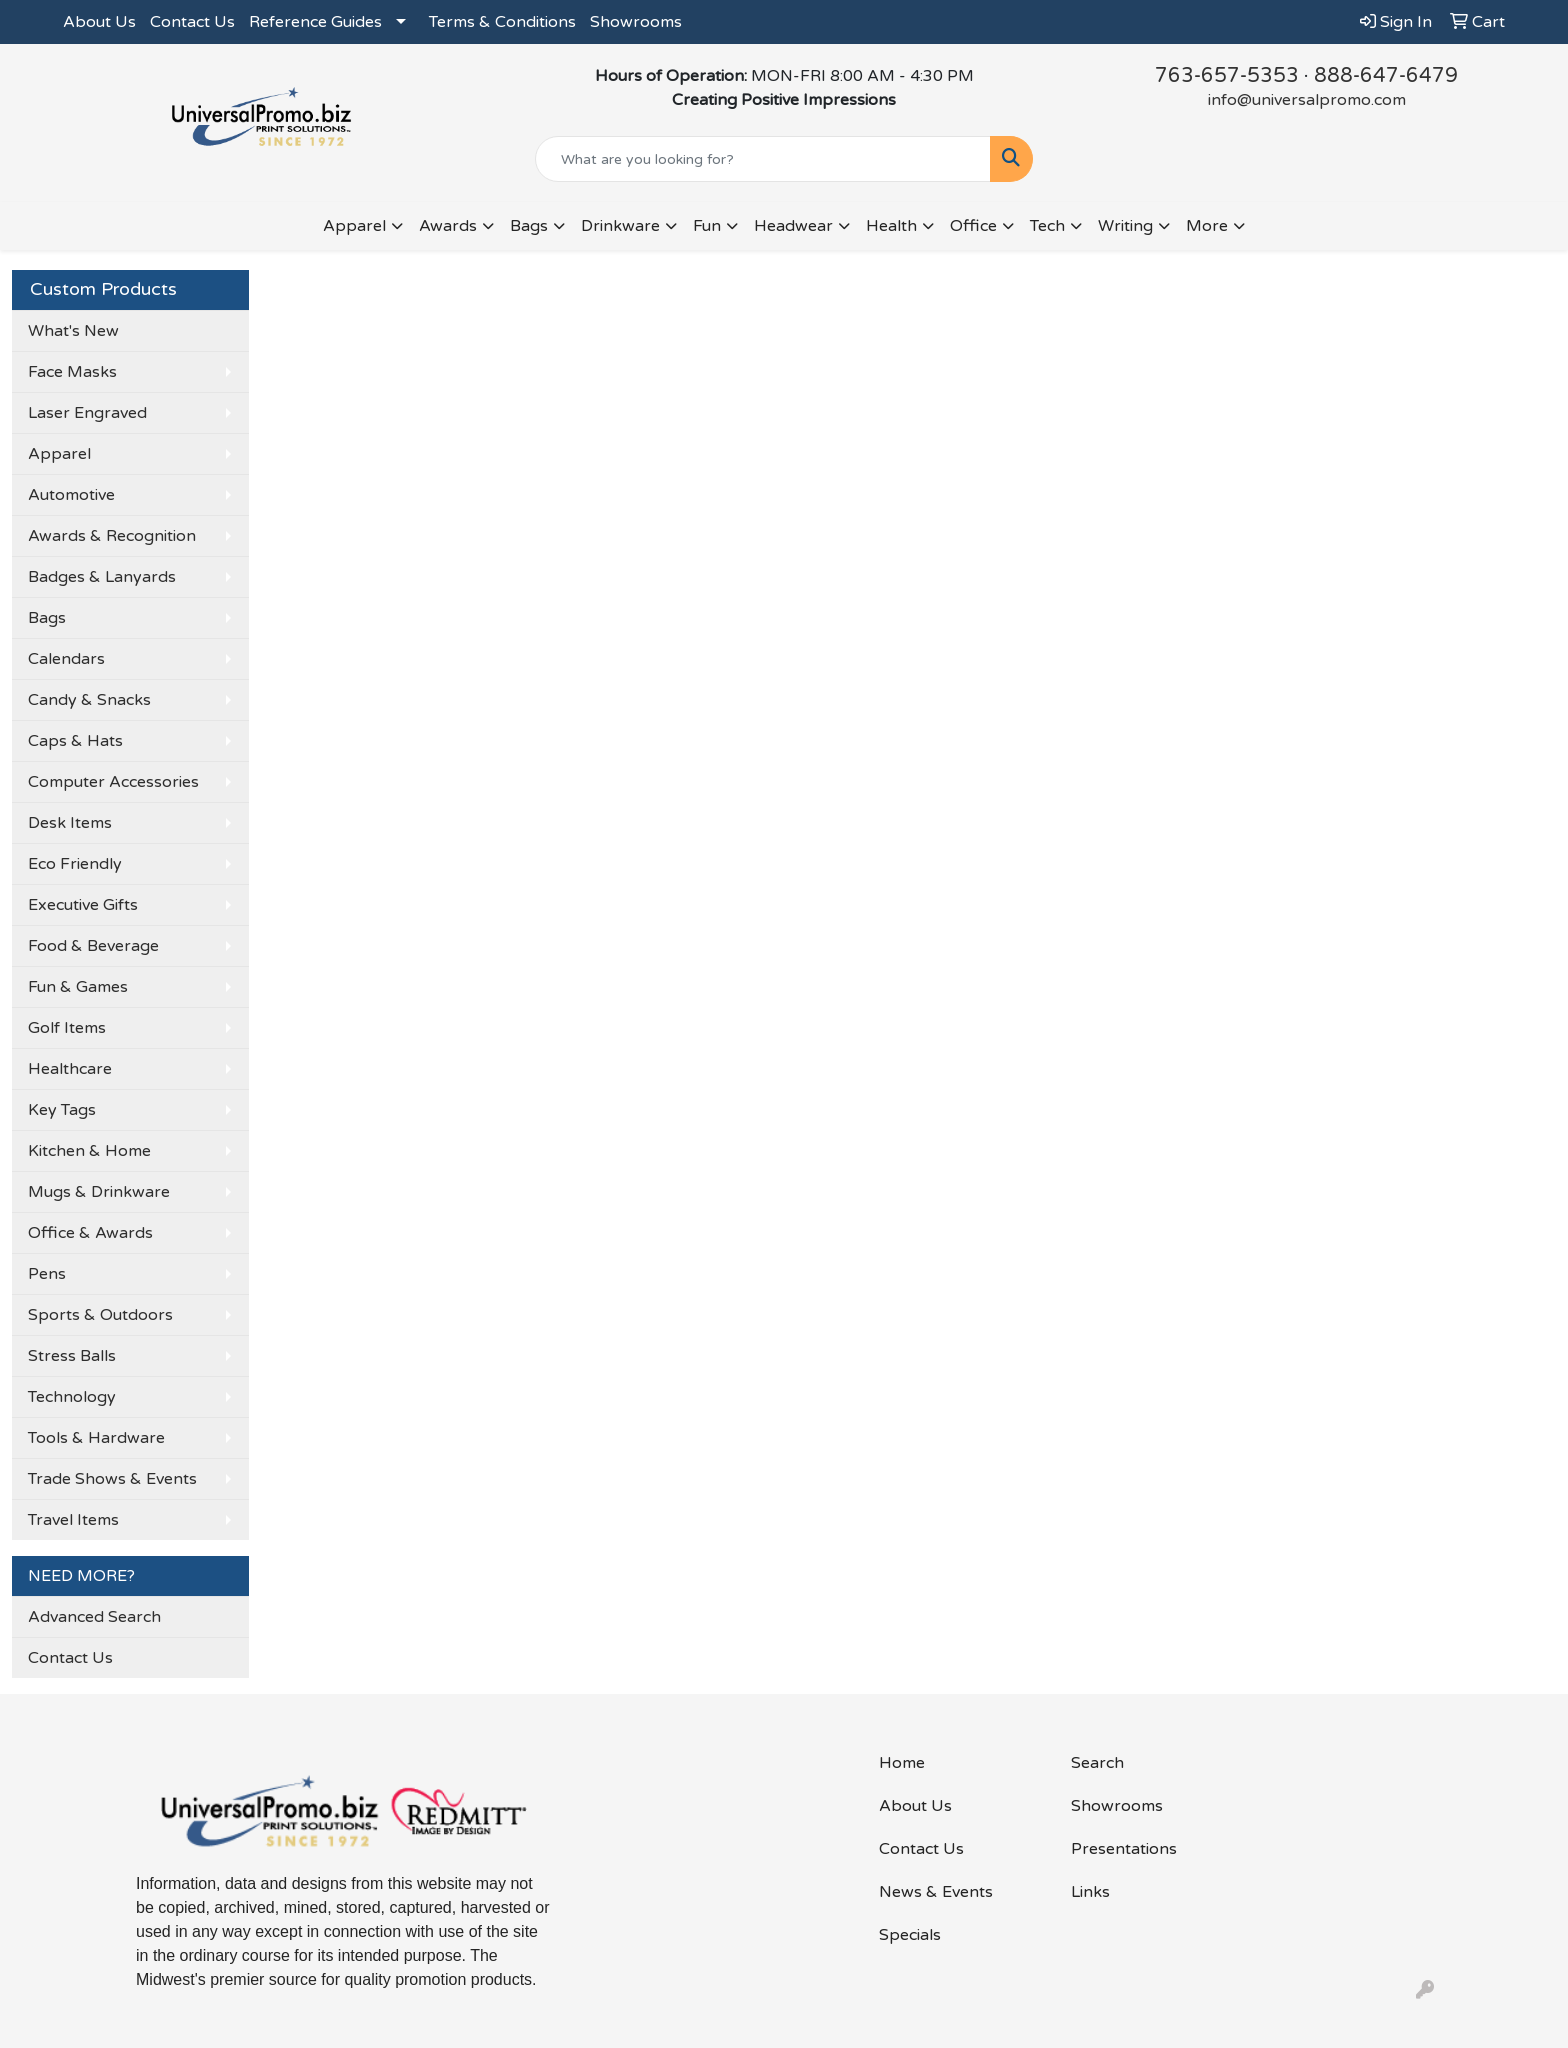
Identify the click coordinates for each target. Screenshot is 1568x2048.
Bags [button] (529, 226)
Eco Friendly (75, 864)
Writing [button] (1125, 226)
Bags (47, 618)
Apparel (59, 454)
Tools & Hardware (96, 1438)
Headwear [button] (793, 226)
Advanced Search (94, 1617)
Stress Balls (72, 1356)
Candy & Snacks (89, 700)
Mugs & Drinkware (99, 1192)
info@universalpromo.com (1307, 100)
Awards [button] (448, 226)
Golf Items (67, 1028)
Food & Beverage (93, 946)
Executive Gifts (83, 905)
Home (902, 1763)
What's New (73, 331)
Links (1090, 1892)
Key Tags (62, 1110)
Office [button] (973, 226)
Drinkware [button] (620, 226)
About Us (99, 22)
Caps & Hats (75, 741)
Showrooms (636, 22)
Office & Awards (90, 1233)
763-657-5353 (1227, 76)
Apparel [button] (354, 226)
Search (1097, 1763)
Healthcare (70, 1069)
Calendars (66, 659)
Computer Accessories (113, 782)
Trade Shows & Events (112, 1479)
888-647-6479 (1386, 76)
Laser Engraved (87, 413)
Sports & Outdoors (100, 1315)
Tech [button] (1047, 226)
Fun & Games (78, 987)
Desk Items (70, 823)
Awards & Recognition (112, 536)
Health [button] (891, 226)
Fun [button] (707, 226)
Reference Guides (315, 22)
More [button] (1207, 226)
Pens (47, 1274)
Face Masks (72, 372)
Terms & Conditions (502, 22)
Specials (910, 1935)
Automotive (71, 495)
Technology (72, 1397)
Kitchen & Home (89, 1151)
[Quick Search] (763, 159)
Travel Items (73, 1520)
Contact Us (192, 22)
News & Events (936, 1892)
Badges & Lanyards (102, 577)
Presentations (1124, 1849)
